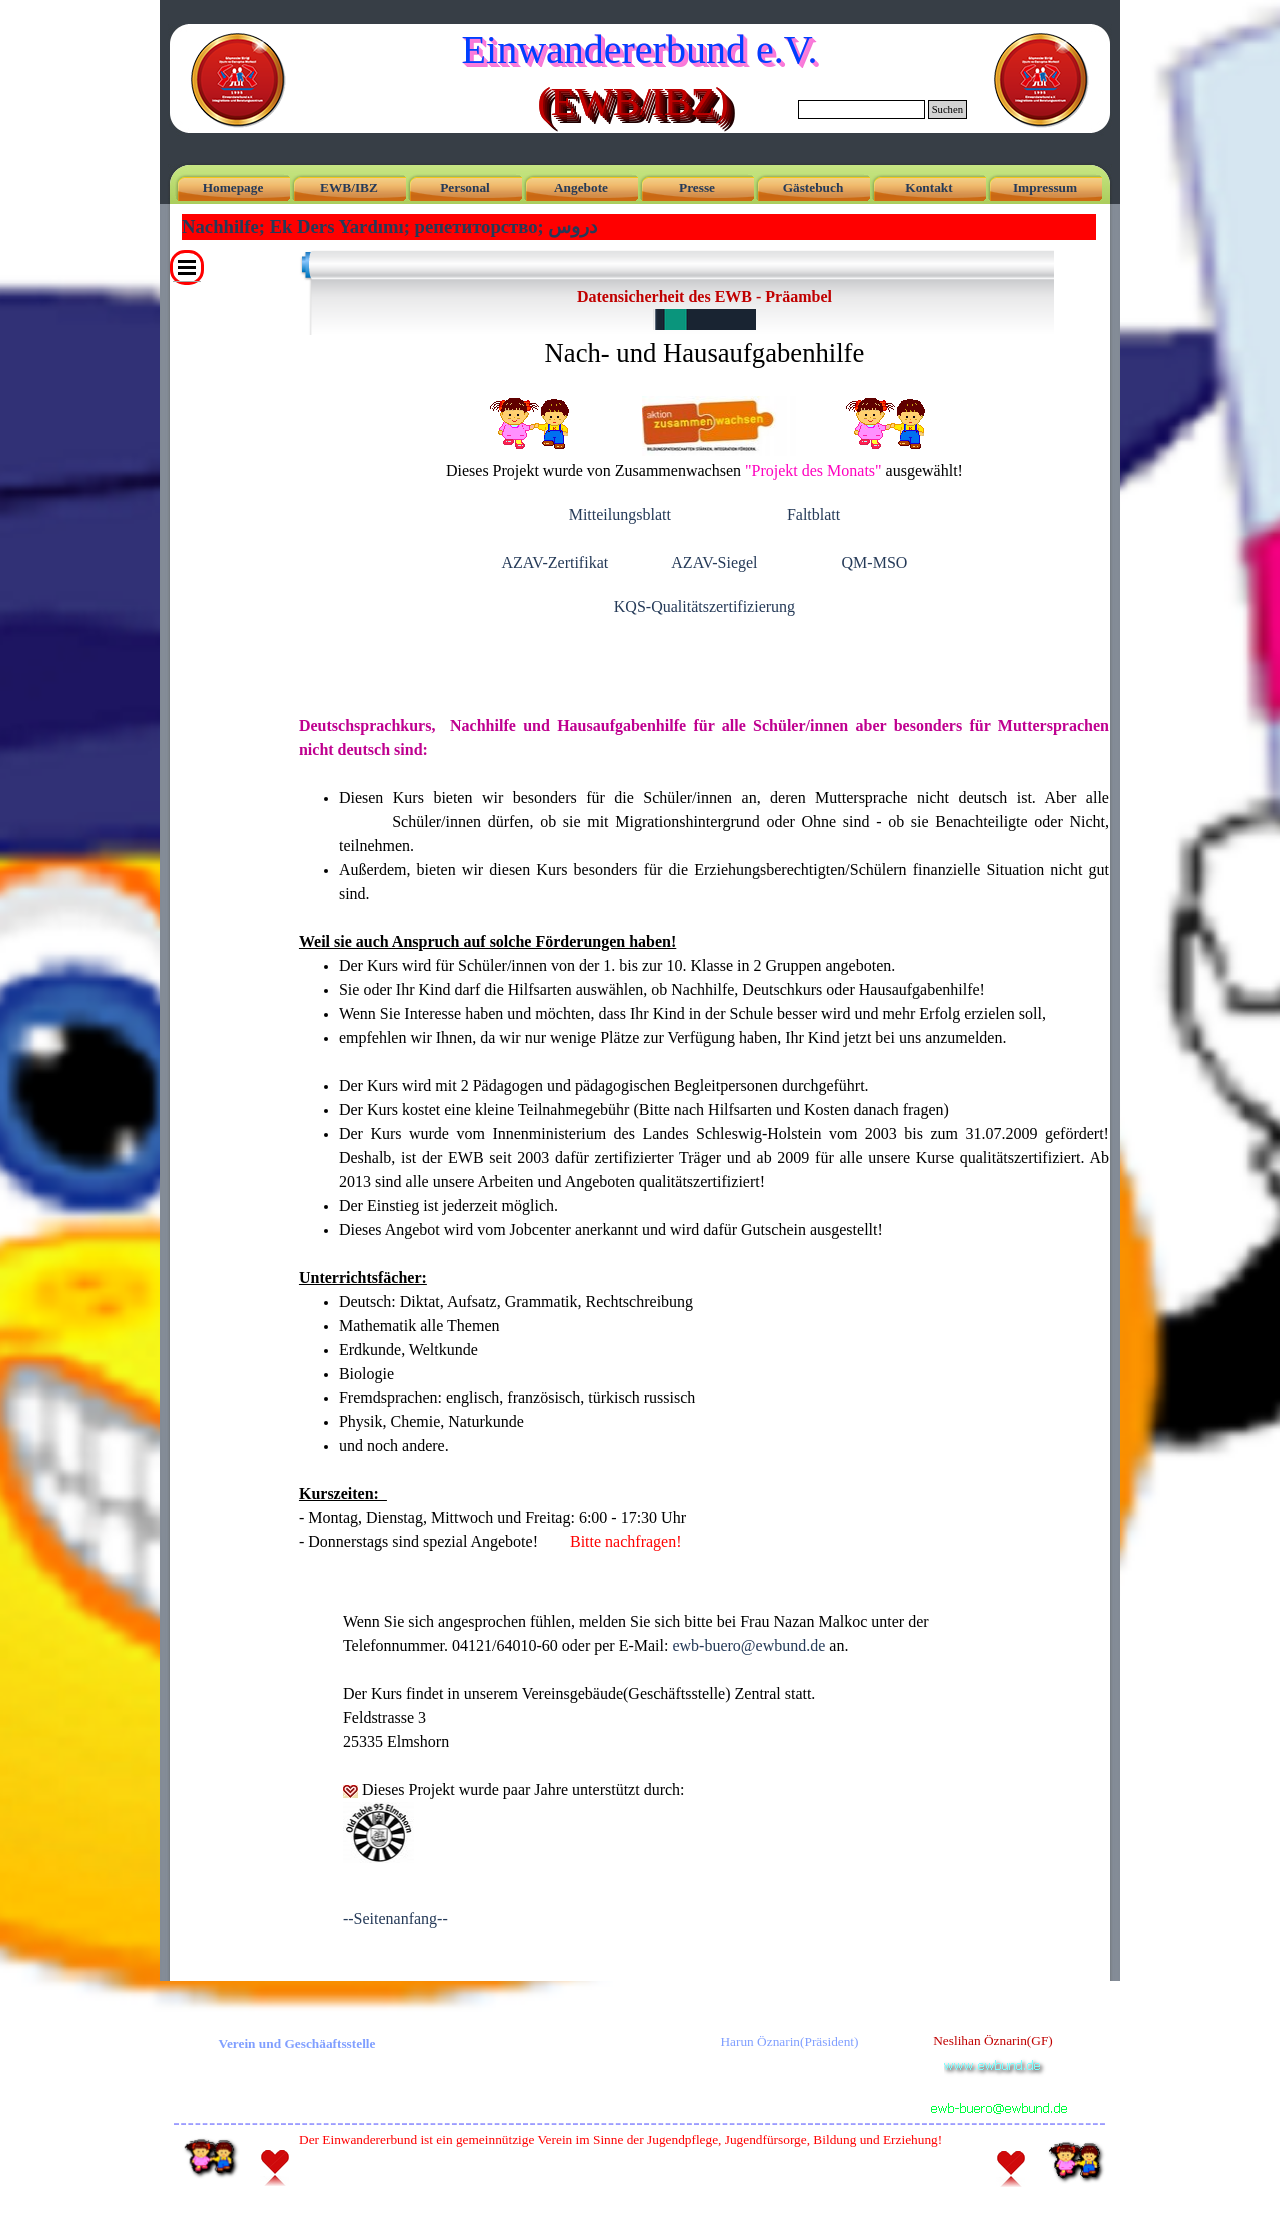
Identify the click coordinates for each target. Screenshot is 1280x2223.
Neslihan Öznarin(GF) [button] (993, 2040)
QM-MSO (875, 562)
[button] (997, 2087)
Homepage (233, 187)
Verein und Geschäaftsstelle (297, 2043)
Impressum (1045, 187)
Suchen (947, 109)
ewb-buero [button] (748, 1645)
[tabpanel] (704, 462)
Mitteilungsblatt (620, 514)
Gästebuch (813, 187)
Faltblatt (813, 514)
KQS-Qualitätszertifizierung (704, 606)
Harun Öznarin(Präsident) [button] (789, 2041)
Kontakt (928, 187)
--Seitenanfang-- (395, 1918)
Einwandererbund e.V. (640, 49)
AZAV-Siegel (714, 562)
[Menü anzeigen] (187, 267)
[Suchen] (861, 109)
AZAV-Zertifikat (555, 562)
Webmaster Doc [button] (621, 2180)
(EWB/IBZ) (632, 101)
